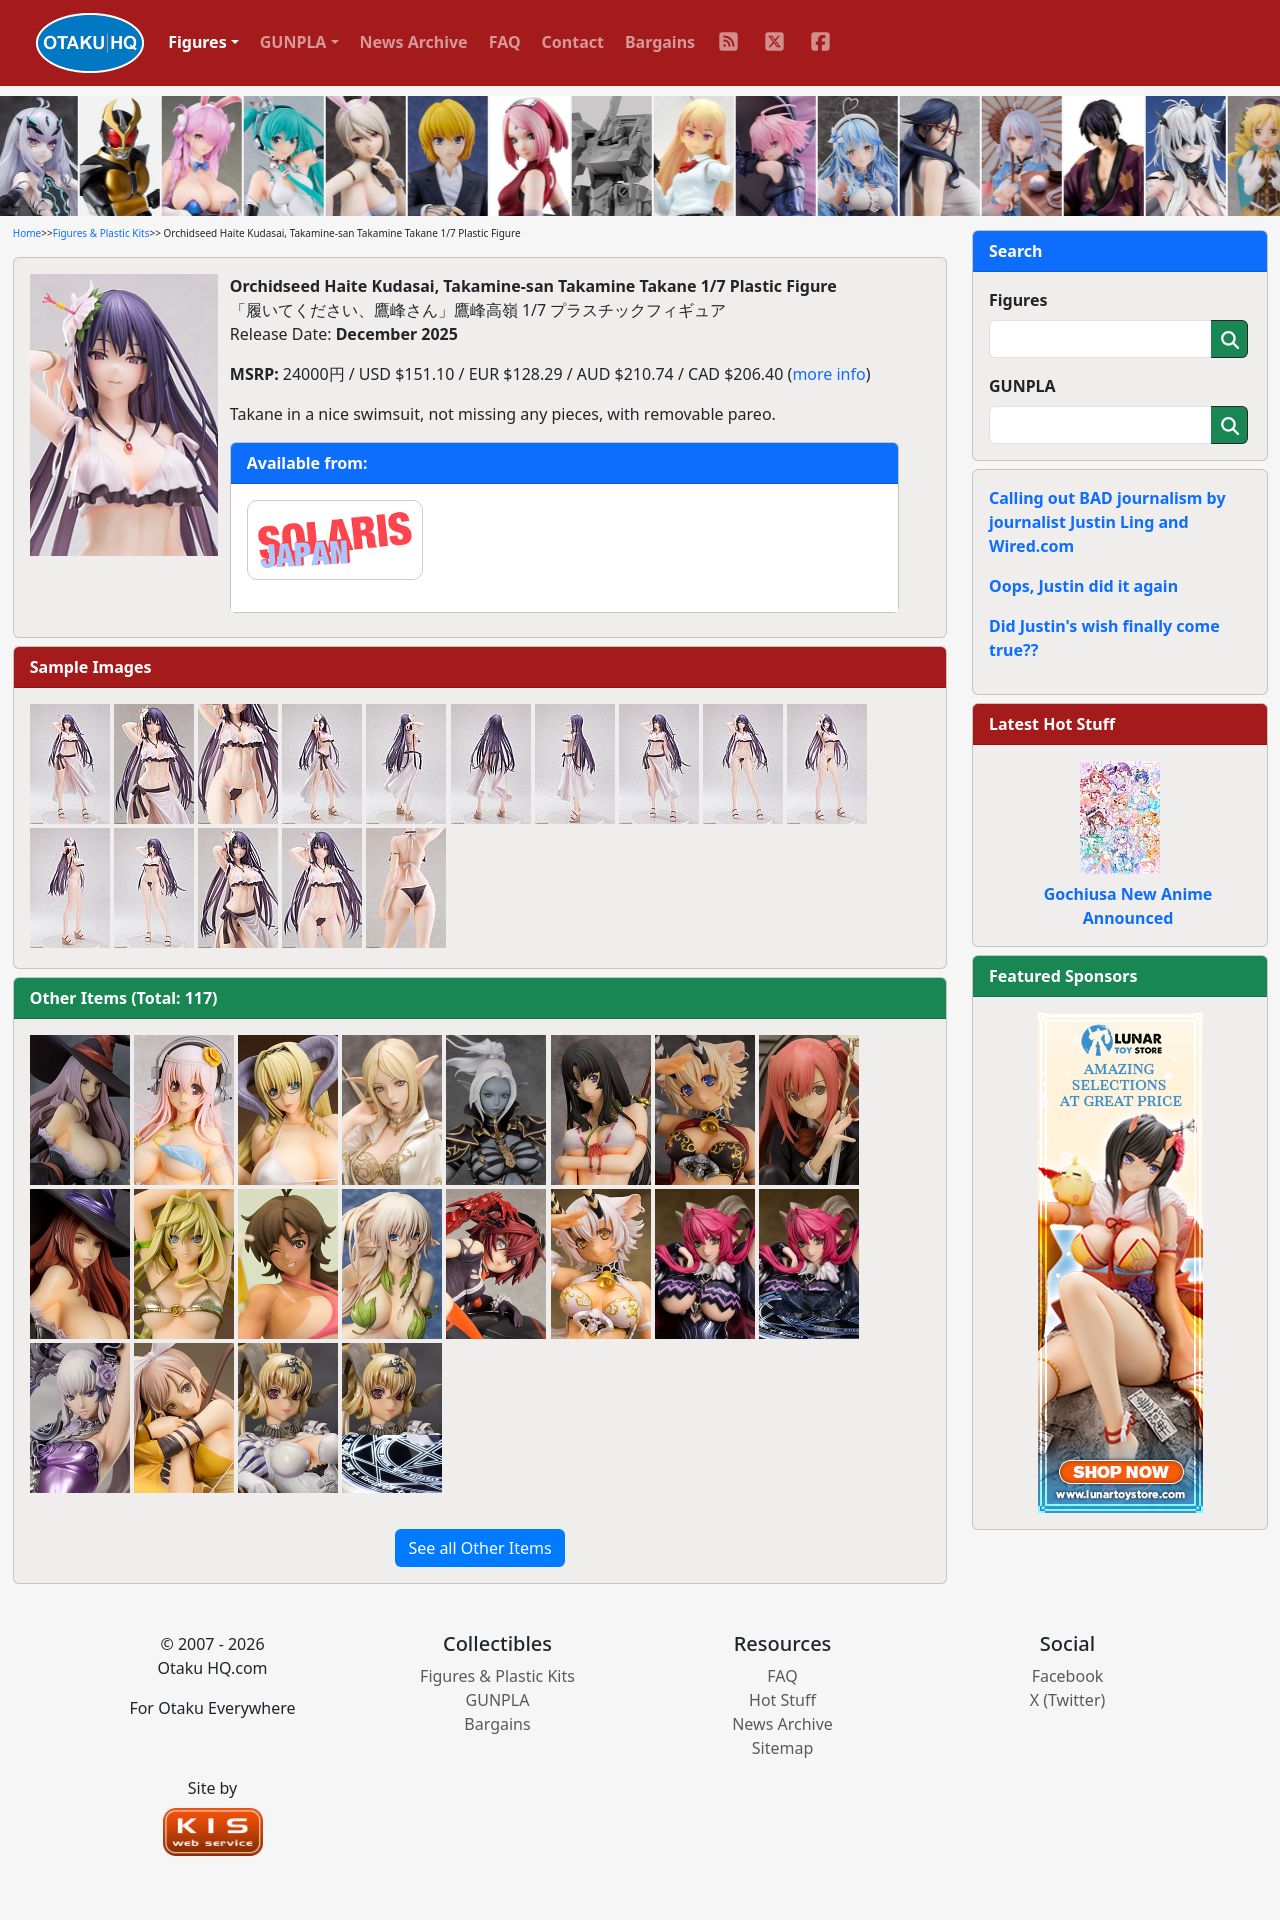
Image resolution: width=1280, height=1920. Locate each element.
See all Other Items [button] (479, 1548)
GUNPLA (1022, 386)
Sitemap (783, 1748)
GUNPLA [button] (293, 42)
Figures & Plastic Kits (101, 233)
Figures (1018, 300)
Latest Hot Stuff (1052, 724)
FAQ (505, 42)
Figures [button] (197, 42)
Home (27, 233)
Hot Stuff (782, 1700)
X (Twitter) (1068, 1700)
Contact (573, 42)
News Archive (414, 42)
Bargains (660, 42)
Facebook (1068, 1676)
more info (828, 374)
